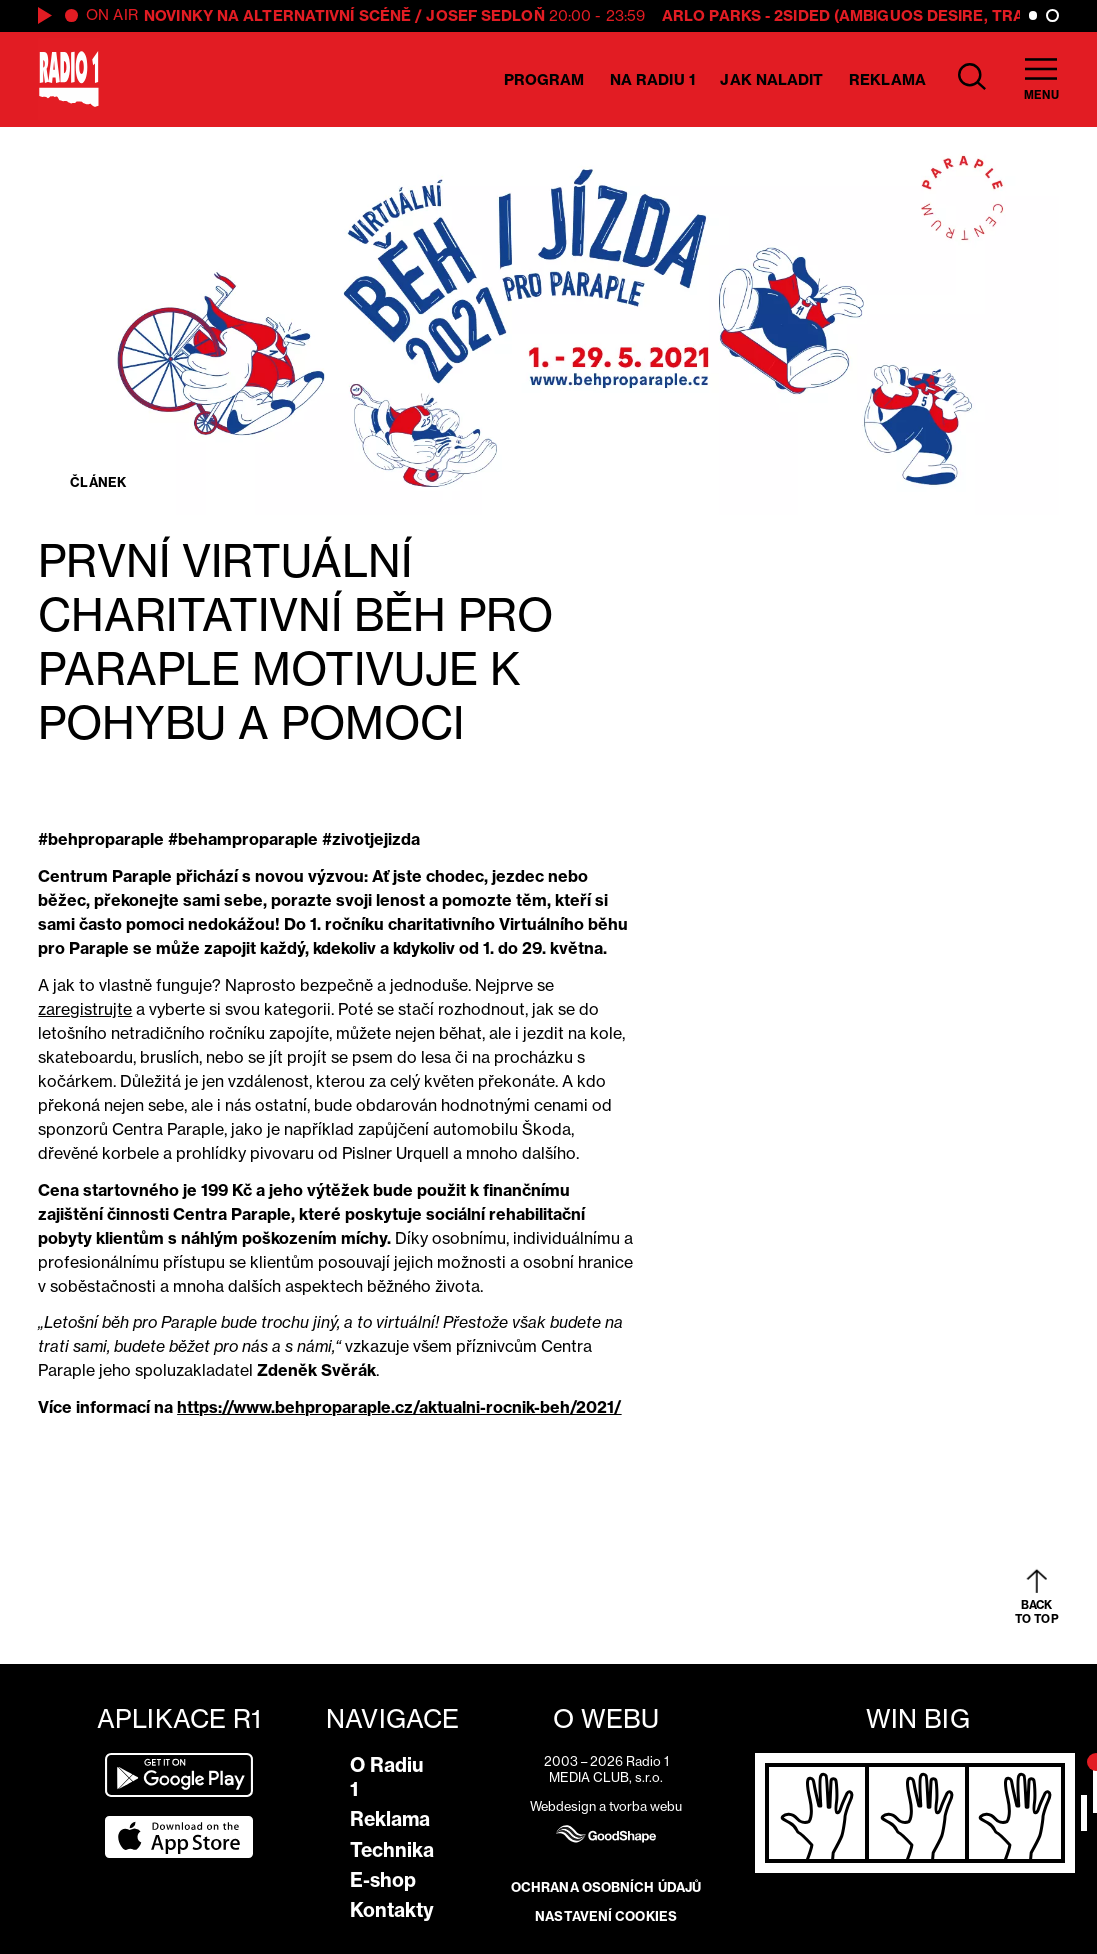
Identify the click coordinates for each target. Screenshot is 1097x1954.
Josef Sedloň (485, 15)
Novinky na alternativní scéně (277, 15)
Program (544, 79)
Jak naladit (771, 79)
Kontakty (392, 1910)
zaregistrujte (85, 1009)
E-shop (383, 1880)
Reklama (887, 79)
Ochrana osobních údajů (606, 1887)
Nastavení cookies (606, 1916)
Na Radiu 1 (652, 79)
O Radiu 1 (387, 1777)
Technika (392, 1850)
